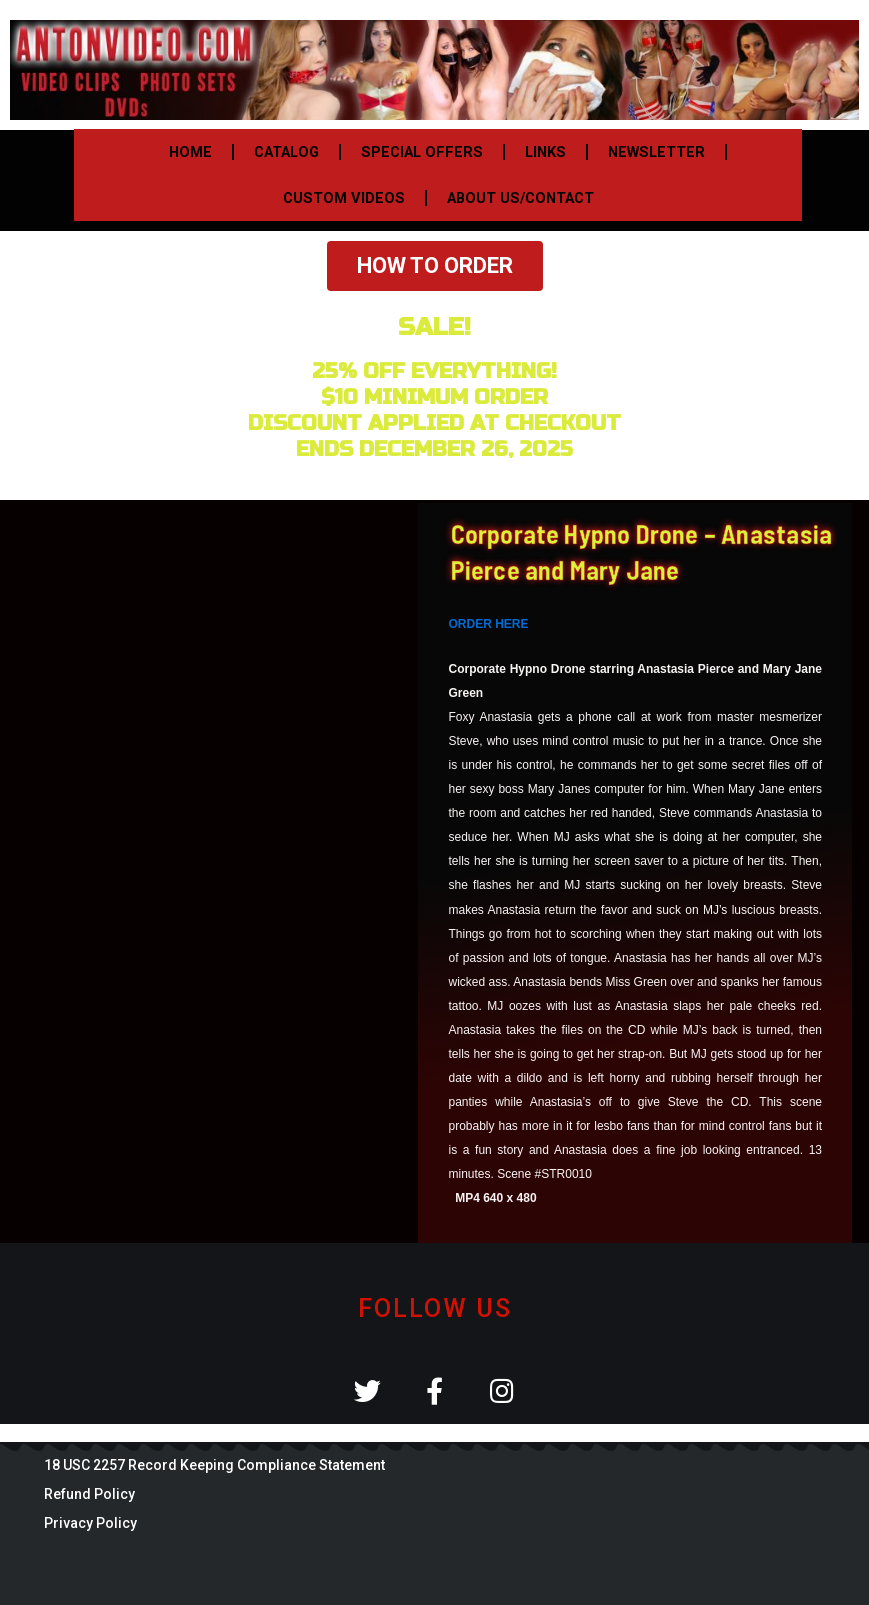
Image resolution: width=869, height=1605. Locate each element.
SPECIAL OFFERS (422, 152)
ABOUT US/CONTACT (520, 198)
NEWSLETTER (656, 152)
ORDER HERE (489, 624)
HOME (190, 152)
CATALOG (286, 152)
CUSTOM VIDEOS (344, 198)
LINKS (545, 152)
